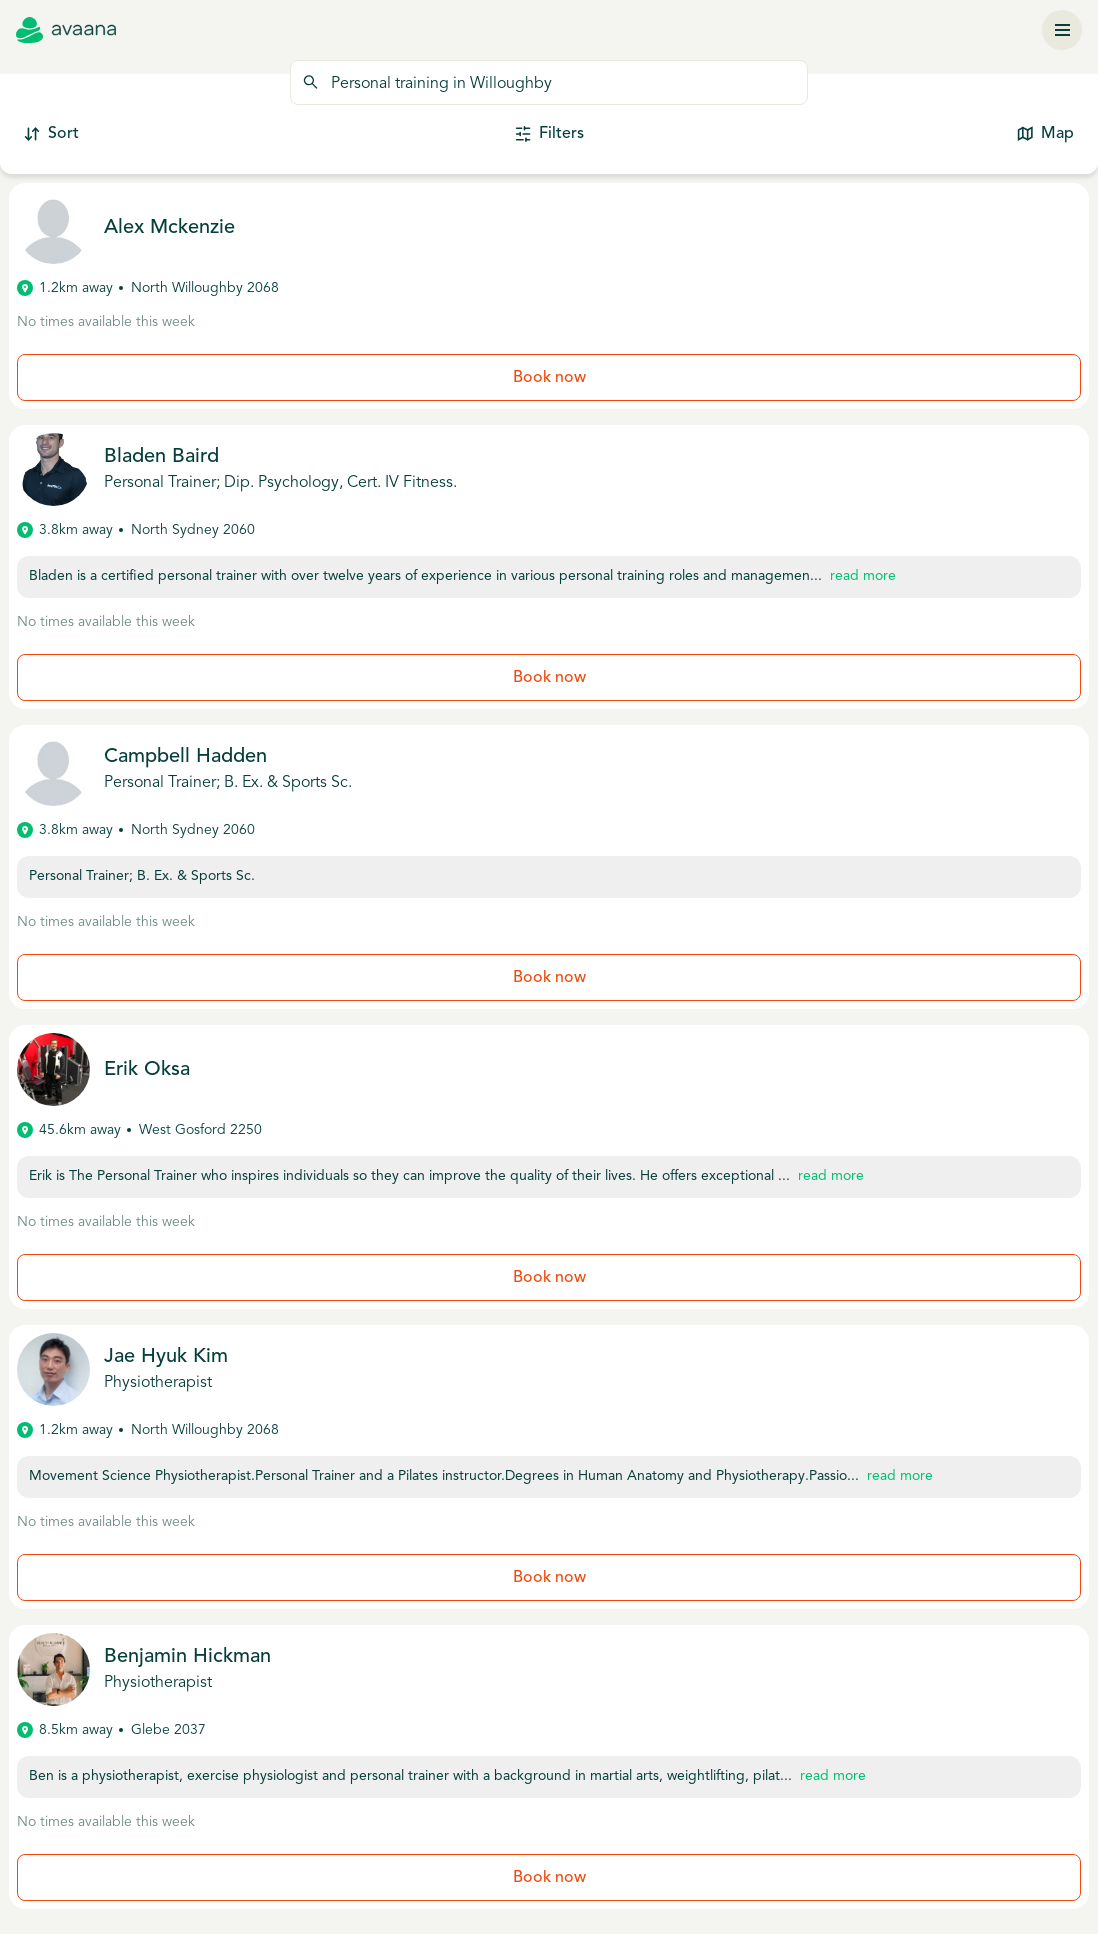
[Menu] (1062, 30)
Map (1045, 134)
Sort (51, 134)
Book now (549, 378)
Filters (549, 134)
